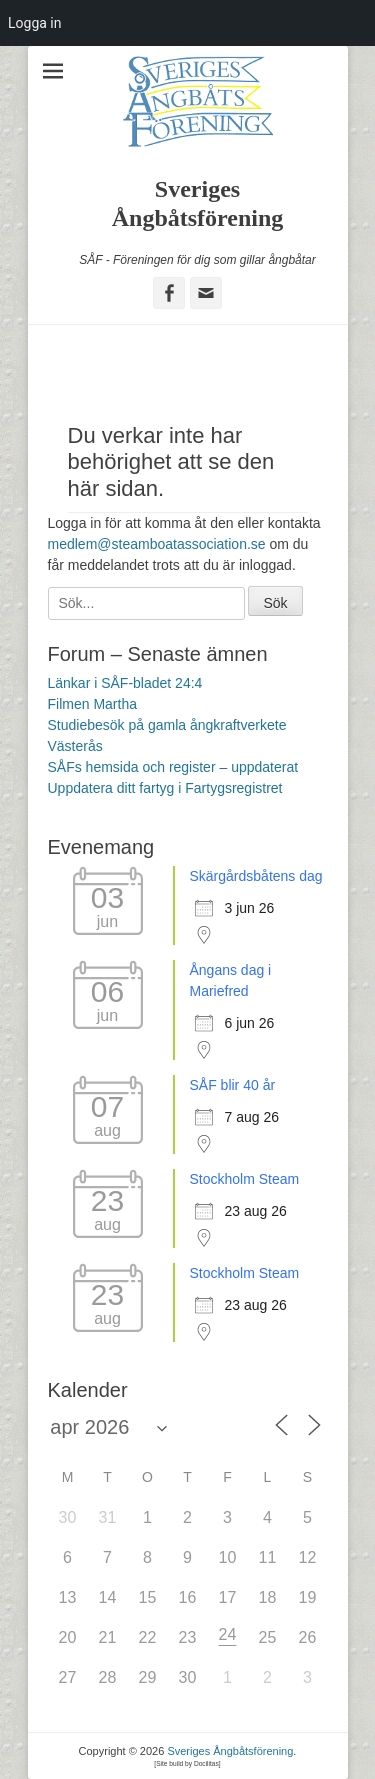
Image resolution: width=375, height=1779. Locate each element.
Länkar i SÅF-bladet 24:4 (125, 683)
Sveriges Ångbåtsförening (230, 1751)
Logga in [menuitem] (34, 23)
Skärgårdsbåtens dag (256, 876)
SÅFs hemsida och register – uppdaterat (173, 767)
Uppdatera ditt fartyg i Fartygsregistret (165, 788)
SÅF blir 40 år (233, 1085)
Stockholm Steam (245, 1179)
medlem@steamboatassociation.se (157, 544)
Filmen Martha (92, 704)
